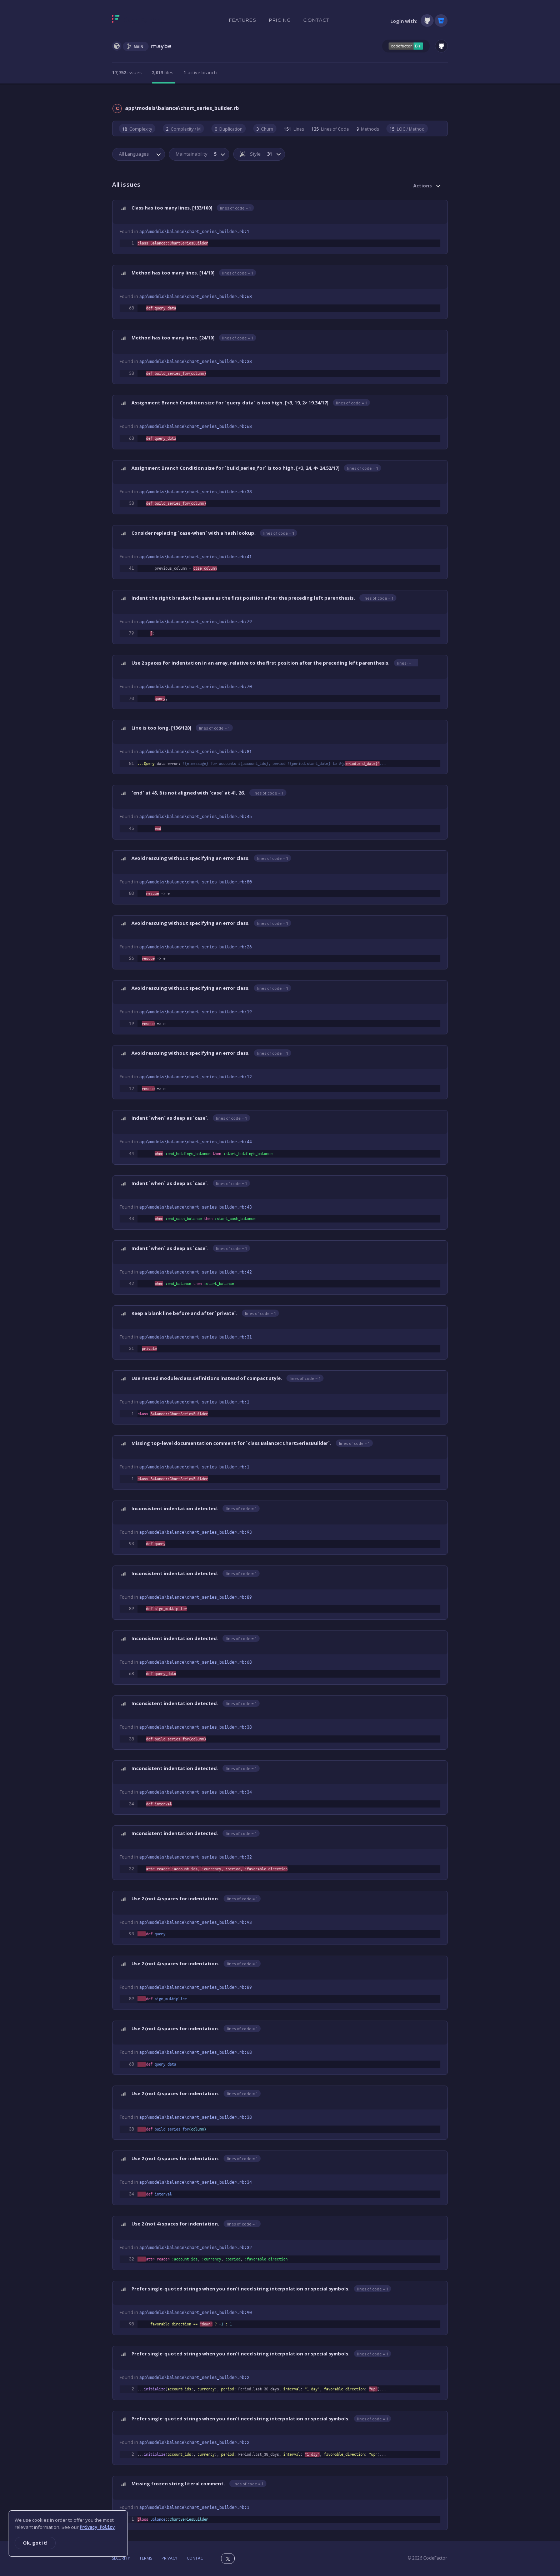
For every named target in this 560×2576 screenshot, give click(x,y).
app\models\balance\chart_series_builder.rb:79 (195, 622)
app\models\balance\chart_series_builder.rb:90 (195, 2312)
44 (131, 1153)
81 (131, 763)
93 (131, 1544)
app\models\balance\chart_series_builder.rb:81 (195, 752)
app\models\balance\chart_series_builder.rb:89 (195, 1597)
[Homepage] (138, 20)
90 (131, 2324)
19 (131, 1024)
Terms (145, 2558)
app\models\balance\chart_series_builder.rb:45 (195, 817)
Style (255, 154)
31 (131, 1348)
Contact (316, 20)
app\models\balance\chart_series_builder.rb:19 (195, 1012)
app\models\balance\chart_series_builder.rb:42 (195, 1272)
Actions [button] (422, 185)
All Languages (134, 154)
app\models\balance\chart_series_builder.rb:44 (195, 1142)
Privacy (169, 2558)
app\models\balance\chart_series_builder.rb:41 (195, 557)
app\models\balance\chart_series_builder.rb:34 (195, 1792)
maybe (161, 46)
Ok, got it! (35, 2543)
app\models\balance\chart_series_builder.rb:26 (195, 947)
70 (131, 698)
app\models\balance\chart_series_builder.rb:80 (195, 882)
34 (131, 1804)
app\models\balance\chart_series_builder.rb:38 (195, 361)
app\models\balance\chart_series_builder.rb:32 (195, 1857)
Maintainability (195, 154)
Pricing (280, 20)
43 (131, 1218)
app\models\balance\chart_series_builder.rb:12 (195, 1077)
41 (131, 568)
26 (131, 958)
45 (131, 828)
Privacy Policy (97, 2527)
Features (242, 20)
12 (131, 1089)
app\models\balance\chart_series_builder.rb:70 (195, 687)
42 (131, 1283)
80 (131, 893)
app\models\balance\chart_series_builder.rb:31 (195, 1337)
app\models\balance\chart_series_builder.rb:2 (194, 2377)
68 (131, 308)
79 (131, 633)
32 (131, 1869)
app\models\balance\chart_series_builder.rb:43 (195, 1207)
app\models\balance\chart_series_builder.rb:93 (195, 1532)
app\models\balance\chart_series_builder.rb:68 (195, 296)
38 (131, 373)
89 (131, 1609)
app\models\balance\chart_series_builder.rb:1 (194, 232)
